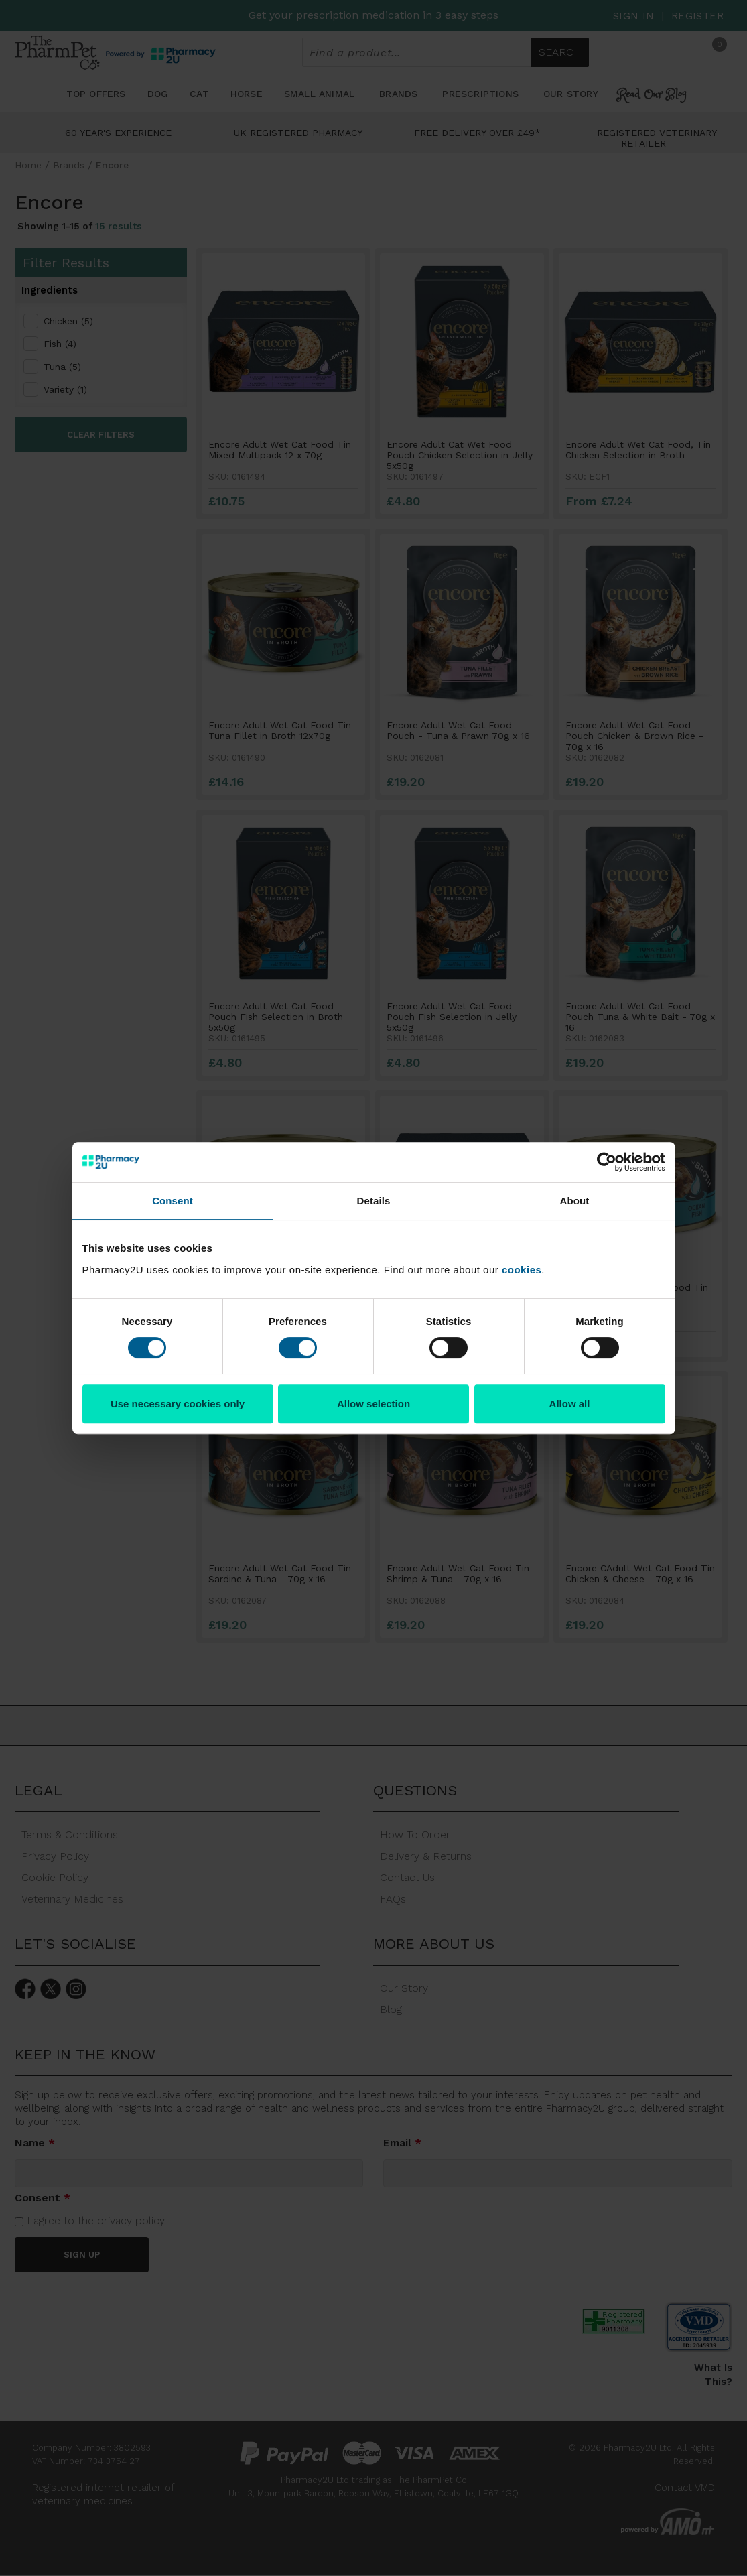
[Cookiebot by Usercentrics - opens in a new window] (606, 1162)
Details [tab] (374, 1200)
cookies (521, 1269)
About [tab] (575, 1200)
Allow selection (373, 1403)
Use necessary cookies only (178, 1403)
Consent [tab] (172, 1200)
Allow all (569, 1403)
